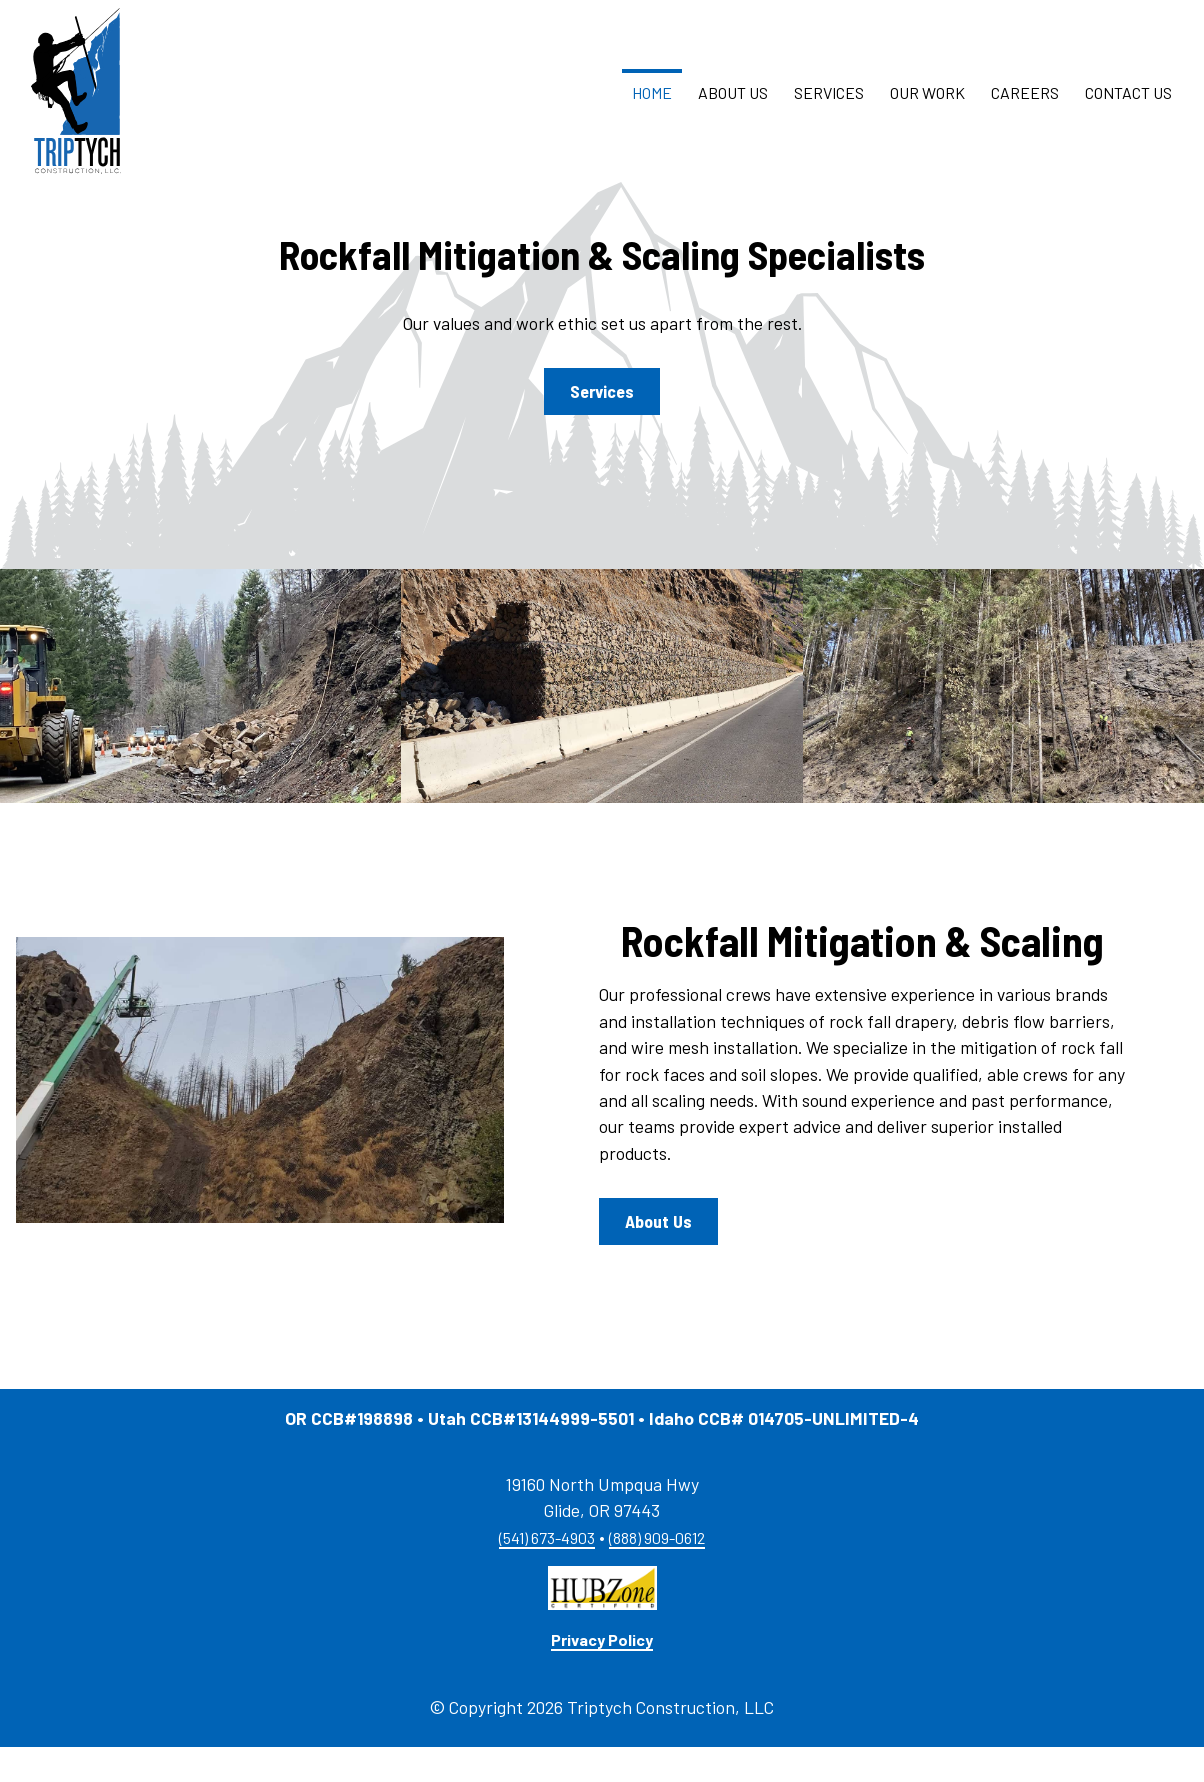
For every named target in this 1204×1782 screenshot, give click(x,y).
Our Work (927, 110)
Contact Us (1128, 110)
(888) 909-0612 (657, 1572)
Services (829, 110)
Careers (1025, 110)
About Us (733, 110)
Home (652, 110)
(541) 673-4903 (547, 1572)
